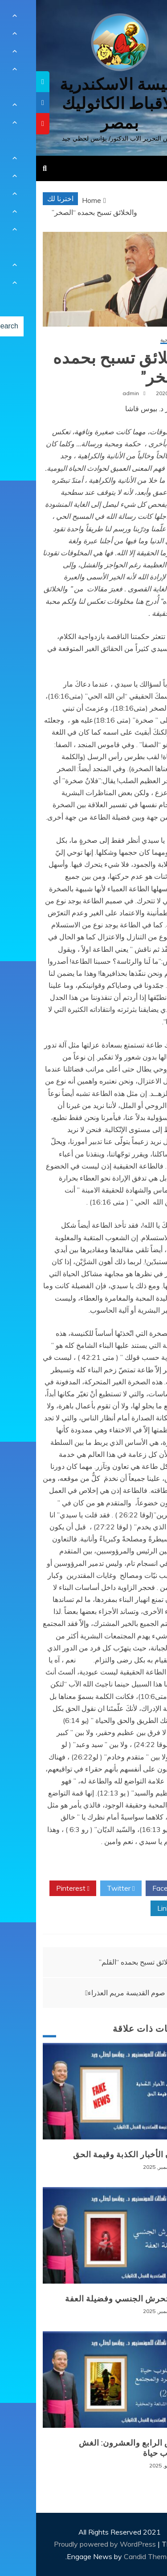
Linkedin (136, 1908)
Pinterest (36, 1888)
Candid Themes (113, 2556)
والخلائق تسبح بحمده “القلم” (103, 1961)
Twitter (84, 1888)
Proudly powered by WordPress (70, 2544)
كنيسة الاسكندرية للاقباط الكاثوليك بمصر (83, 103)
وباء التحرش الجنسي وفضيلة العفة (91, 2299)
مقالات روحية (139, 340)
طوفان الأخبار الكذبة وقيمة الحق (95, 2154)
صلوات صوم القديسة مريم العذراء (101, 1992)
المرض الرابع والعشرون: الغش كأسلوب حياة (98, 2448)
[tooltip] (6, 81)
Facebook (133, 1888)
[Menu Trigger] (146, 19)
